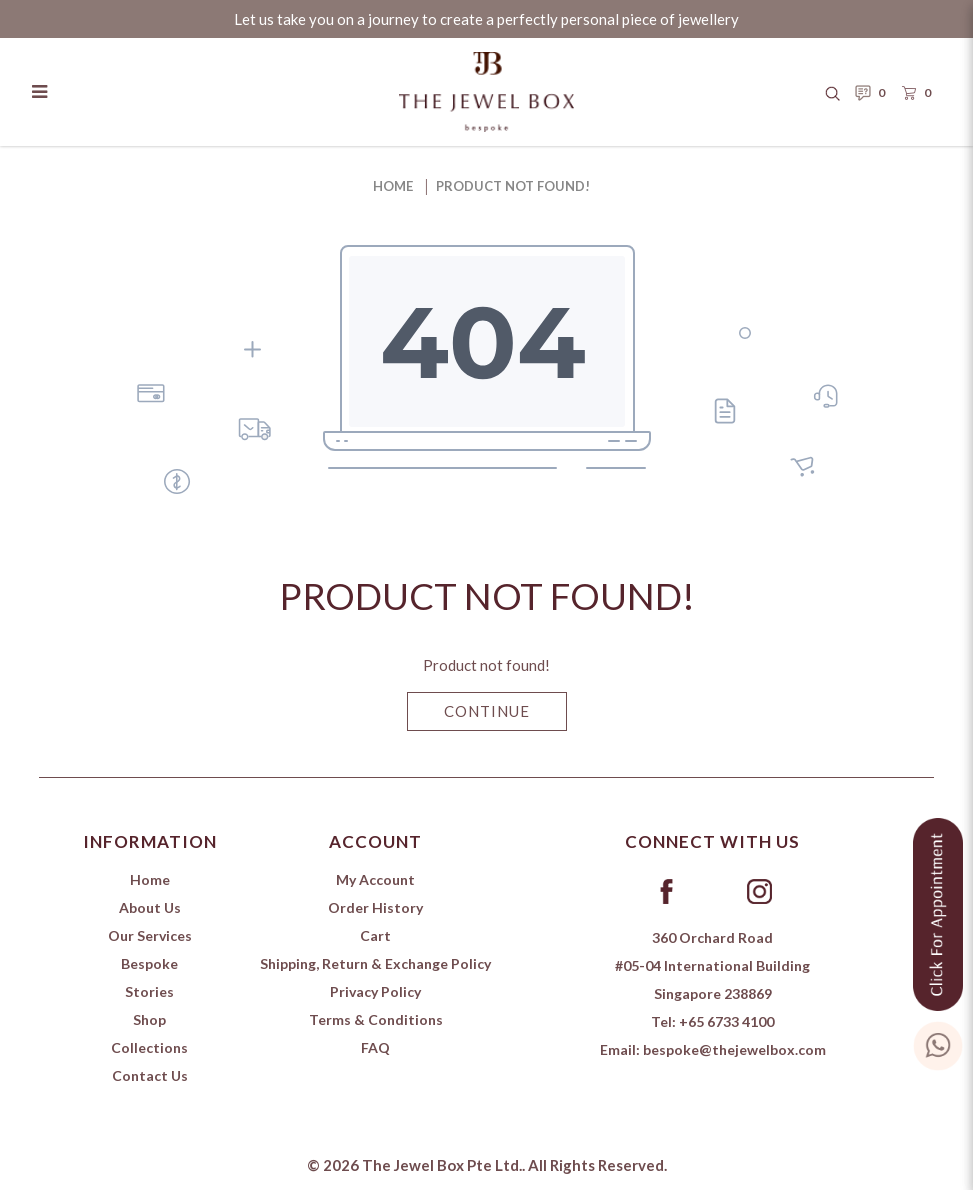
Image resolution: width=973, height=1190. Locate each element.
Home (393, 186)
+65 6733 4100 (726, 1021)
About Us (150, 907)
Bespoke (149, 963)
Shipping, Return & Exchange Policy (375, 963)
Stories (149, 991)
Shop (149, 1019)
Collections (149, 1047)
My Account (375, 879)
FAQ (375, 1047)
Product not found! (513, 186)
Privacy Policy (375, 991)
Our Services (150, 935)
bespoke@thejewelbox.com (734, 1049)
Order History (375, 907)
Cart (375, 935)
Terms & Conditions (376, 1019)
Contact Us (150, 1075)
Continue (487, 711)
